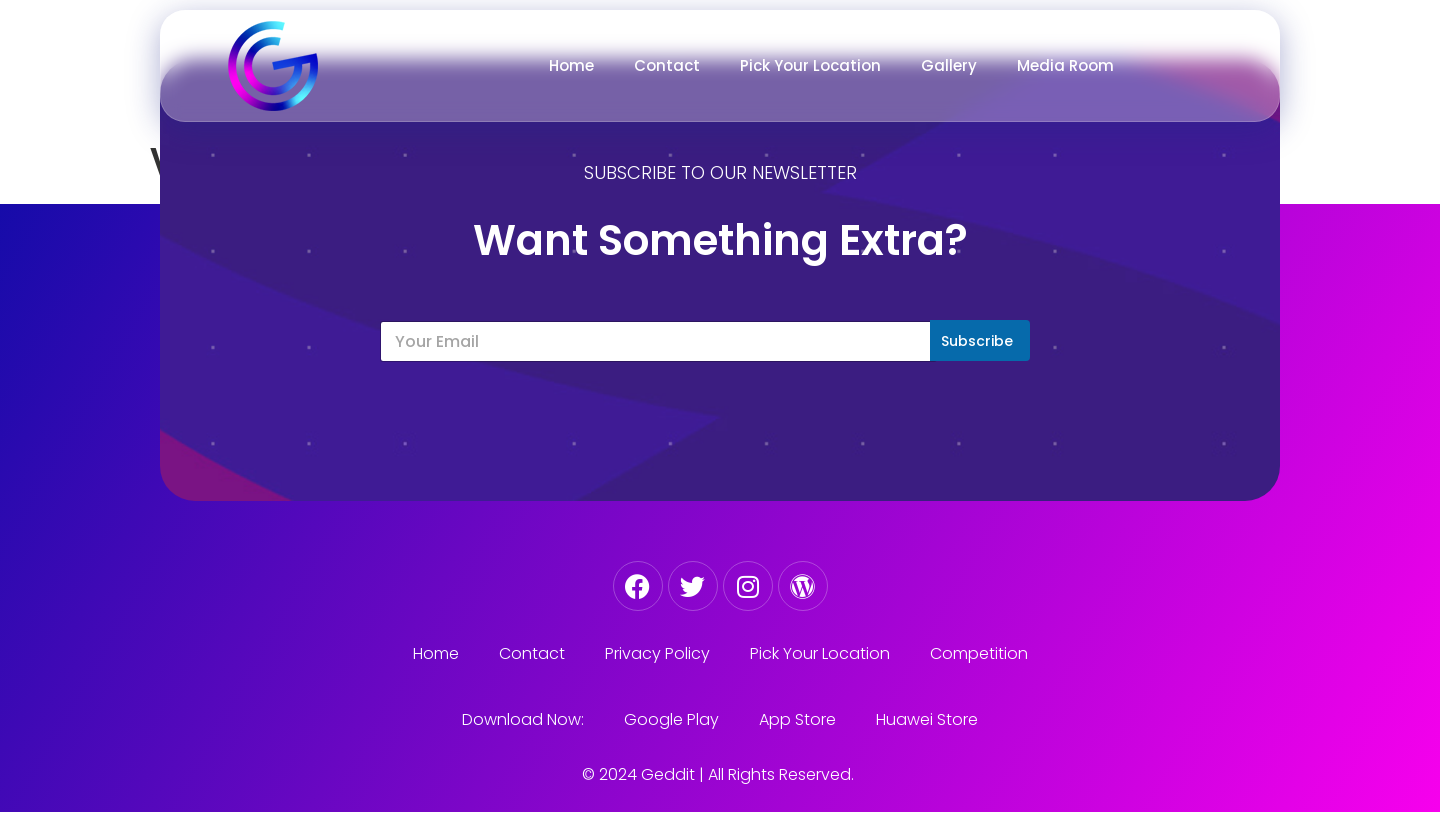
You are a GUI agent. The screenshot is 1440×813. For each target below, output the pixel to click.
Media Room (1065, 65)
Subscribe (977, 341)
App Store (797, 719)
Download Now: (523, 719)
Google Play (671, 719)
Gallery (949, 65)
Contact (667, 65)
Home (571, 65)
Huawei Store (927, 719)
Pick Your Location (810, 65)
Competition (979, 653)
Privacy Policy (657, 653)
